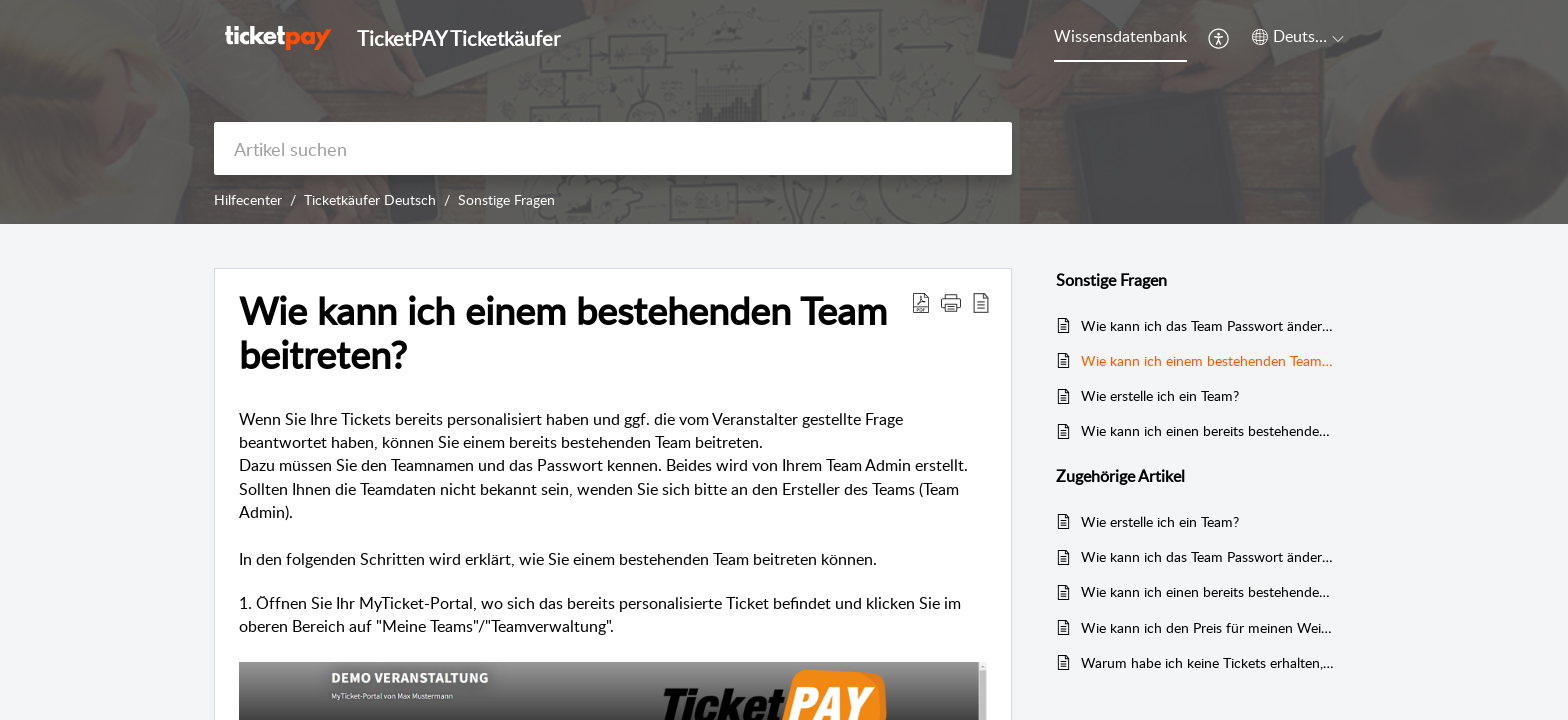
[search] (613, 148)
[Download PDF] (921, 302)
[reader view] (981, 302)
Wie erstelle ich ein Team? (1160, 395)
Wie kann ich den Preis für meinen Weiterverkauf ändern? (1207, 627)
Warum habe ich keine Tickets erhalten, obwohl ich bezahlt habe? (1207, 662)
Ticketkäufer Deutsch (370, 199)
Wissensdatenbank (1120, 36)
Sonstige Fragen (506, 199)
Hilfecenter (248, 199)
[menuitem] (1219, 38)
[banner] (784, 112)
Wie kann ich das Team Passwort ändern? (1207, 325)
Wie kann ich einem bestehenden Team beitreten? (563, 333)
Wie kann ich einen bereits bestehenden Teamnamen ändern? (1207, 430)
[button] (951, 302)
